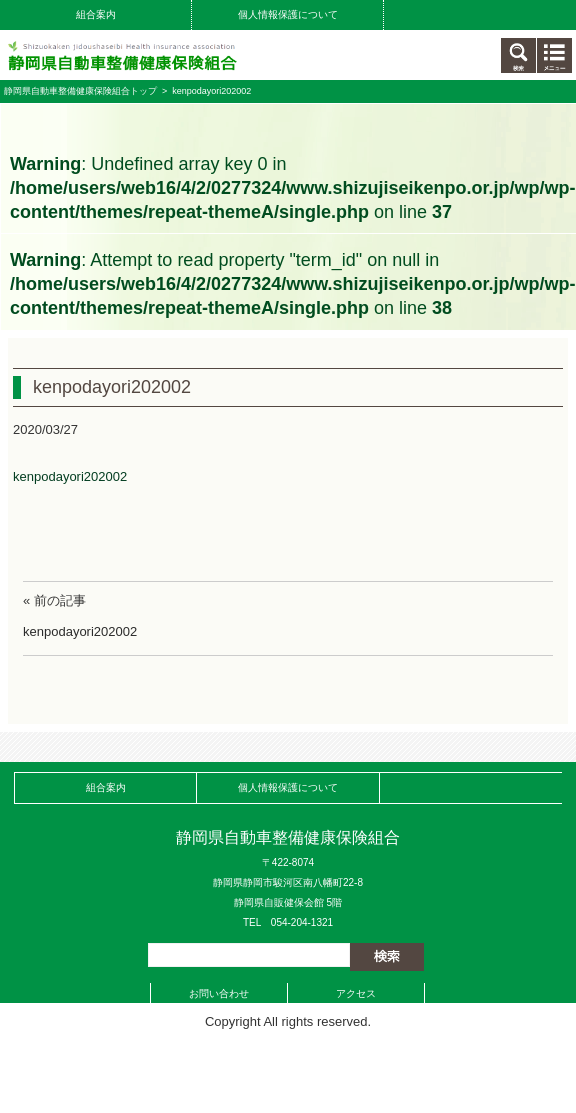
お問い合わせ (219, 993)
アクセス (356, 993)
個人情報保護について (288, 14)
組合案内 (96, 14)
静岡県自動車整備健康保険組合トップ (80, 91)
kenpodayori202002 (70, 476)
